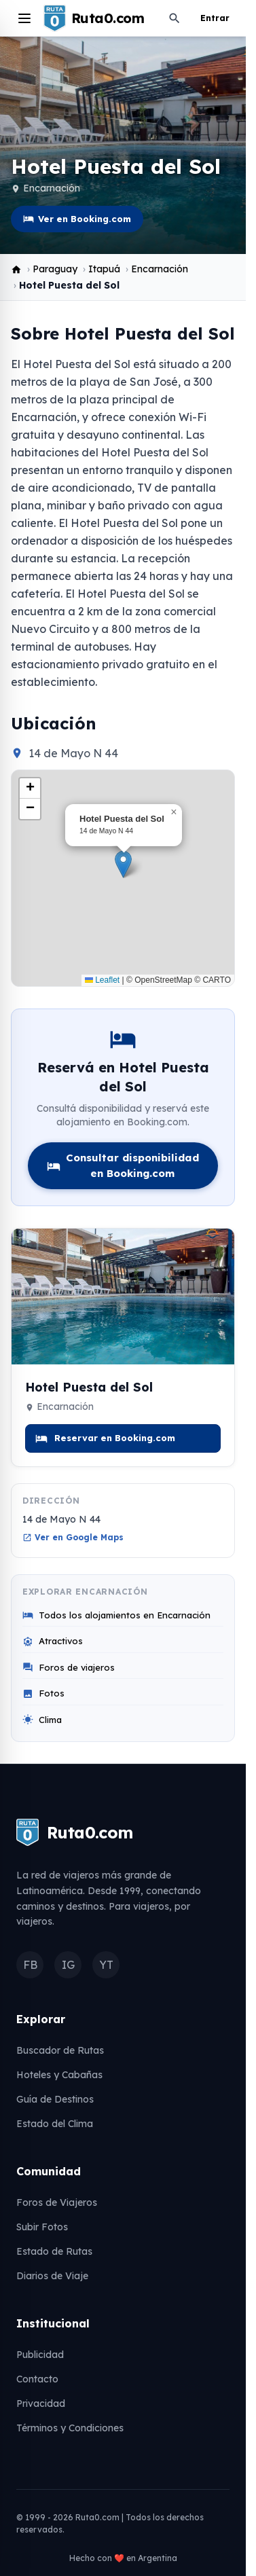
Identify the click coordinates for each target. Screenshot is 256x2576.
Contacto (37, 2379)
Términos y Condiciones (70, 2428)
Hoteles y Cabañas (59, 2075)
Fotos (43, 1693)
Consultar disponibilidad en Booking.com (123, 1165)
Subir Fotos (42, 2227)
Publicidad (40, 2354)
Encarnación (51, 188)
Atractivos (52, 1641)
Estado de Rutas (54, 2251)
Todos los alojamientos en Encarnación (116, 1615)
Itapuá (104, 269)
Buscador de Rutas (60, 2050)
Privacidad (40, 2403)
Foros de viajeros (68, 1667)
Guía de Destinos (55, 2099)
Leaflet (102, 980)
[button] (123, 864)
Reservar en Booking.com (105, 1438)
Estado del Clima (54, 2124)
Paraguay (55, 269)
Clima (42, 1720)
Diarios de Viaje (52, 2276)
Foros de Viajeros (56, 2202)
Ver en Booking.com (77, 219)
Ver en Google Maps (73, 1537)
